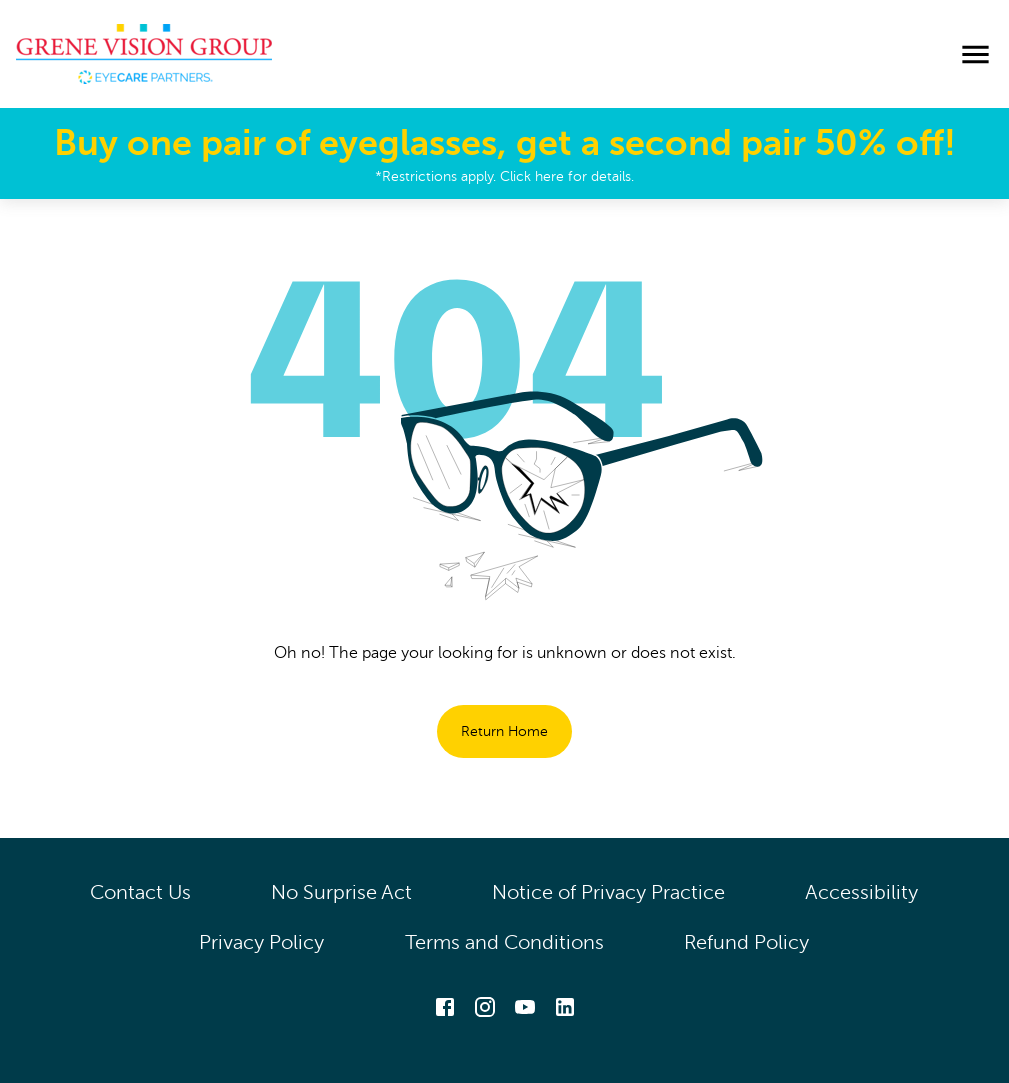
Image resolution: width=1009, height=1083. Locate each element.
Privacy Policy (262, 942)
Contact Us (140, 892)
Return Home (504, 731)
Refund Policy (747, 942)
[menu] (975, 54)
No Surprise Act (341, 892)
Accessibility (862, 892)
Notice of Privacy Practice (608, 892)
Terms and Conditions (504, 942)
